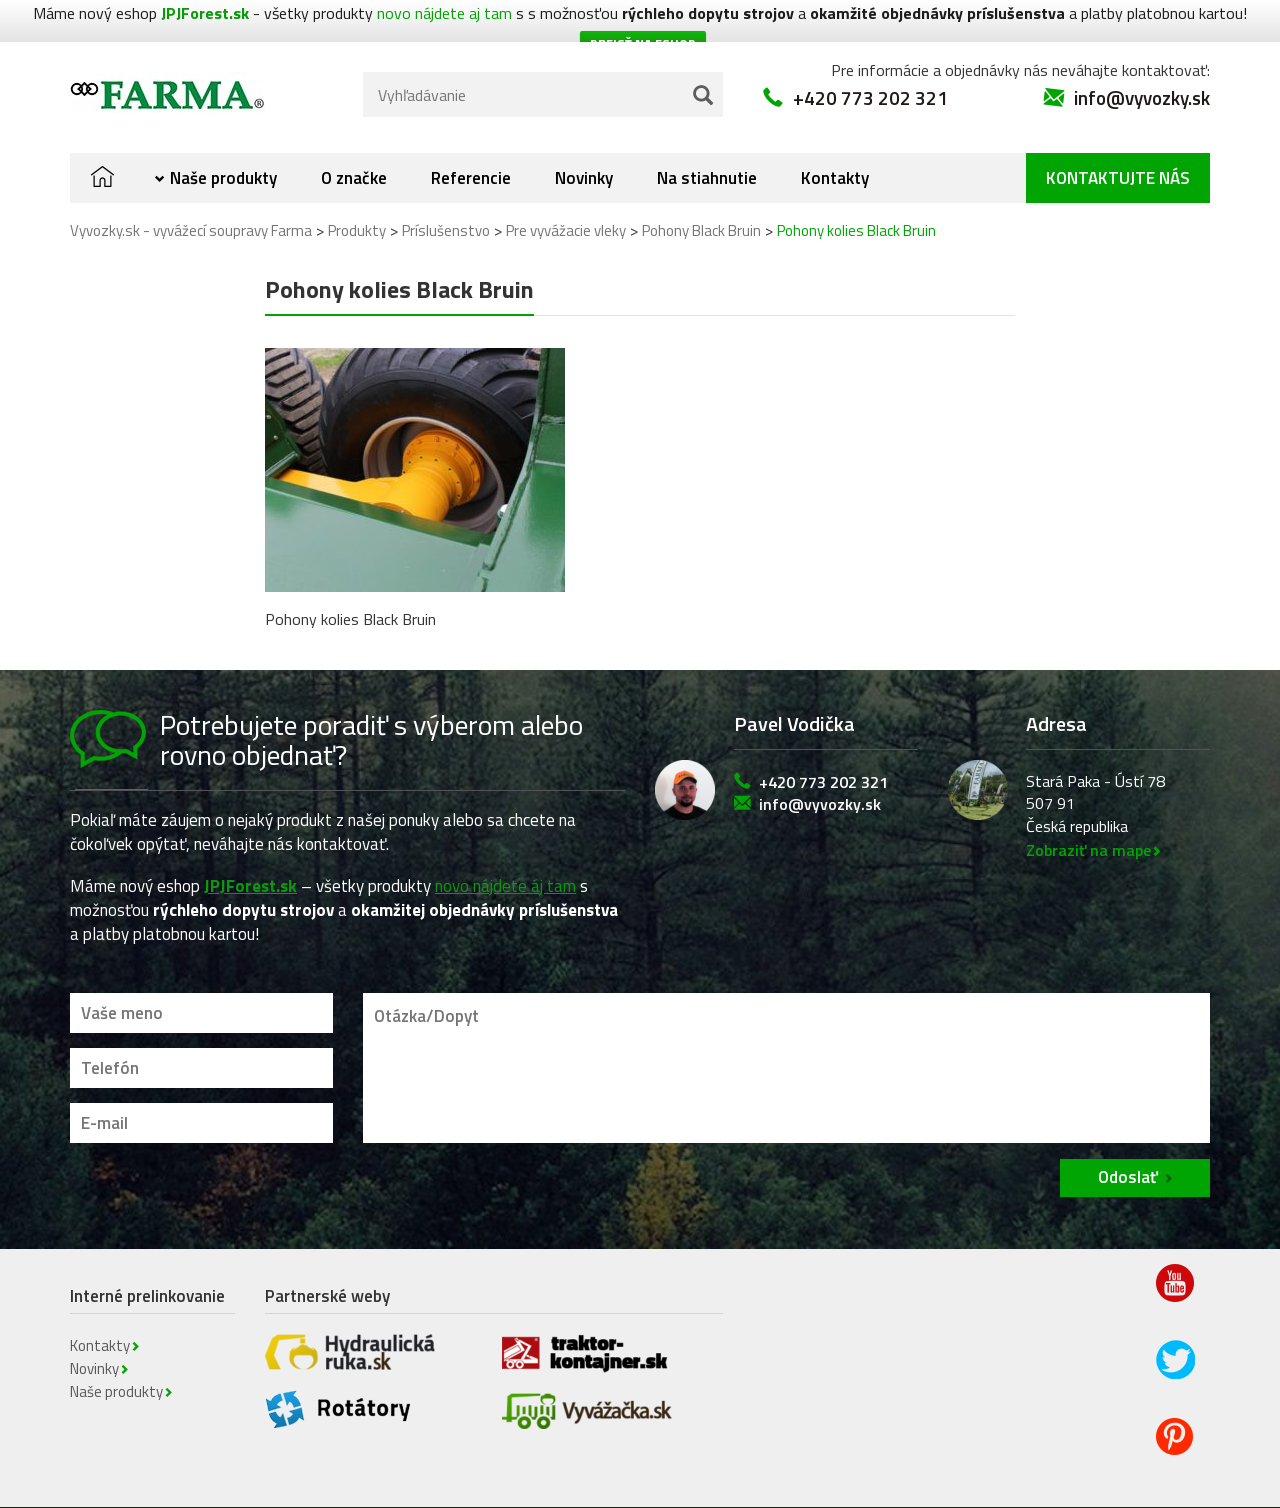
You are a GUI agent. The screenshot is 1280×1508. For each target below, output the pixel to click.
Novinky (584, 140)
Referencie (471, 140)
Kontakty (835, 140)
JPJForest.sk (250, 847)
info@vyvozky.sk (1142, 59)
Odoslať (1128, 1139)
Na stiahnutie (707, 140)
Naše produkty (223, 140)
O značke (354, 140)
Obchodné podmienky (593, 1488)
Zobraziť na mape (1088, 812)
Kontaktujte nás (1118, 140)
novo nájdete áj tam (505, 847)
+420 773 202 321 (870, 59)
